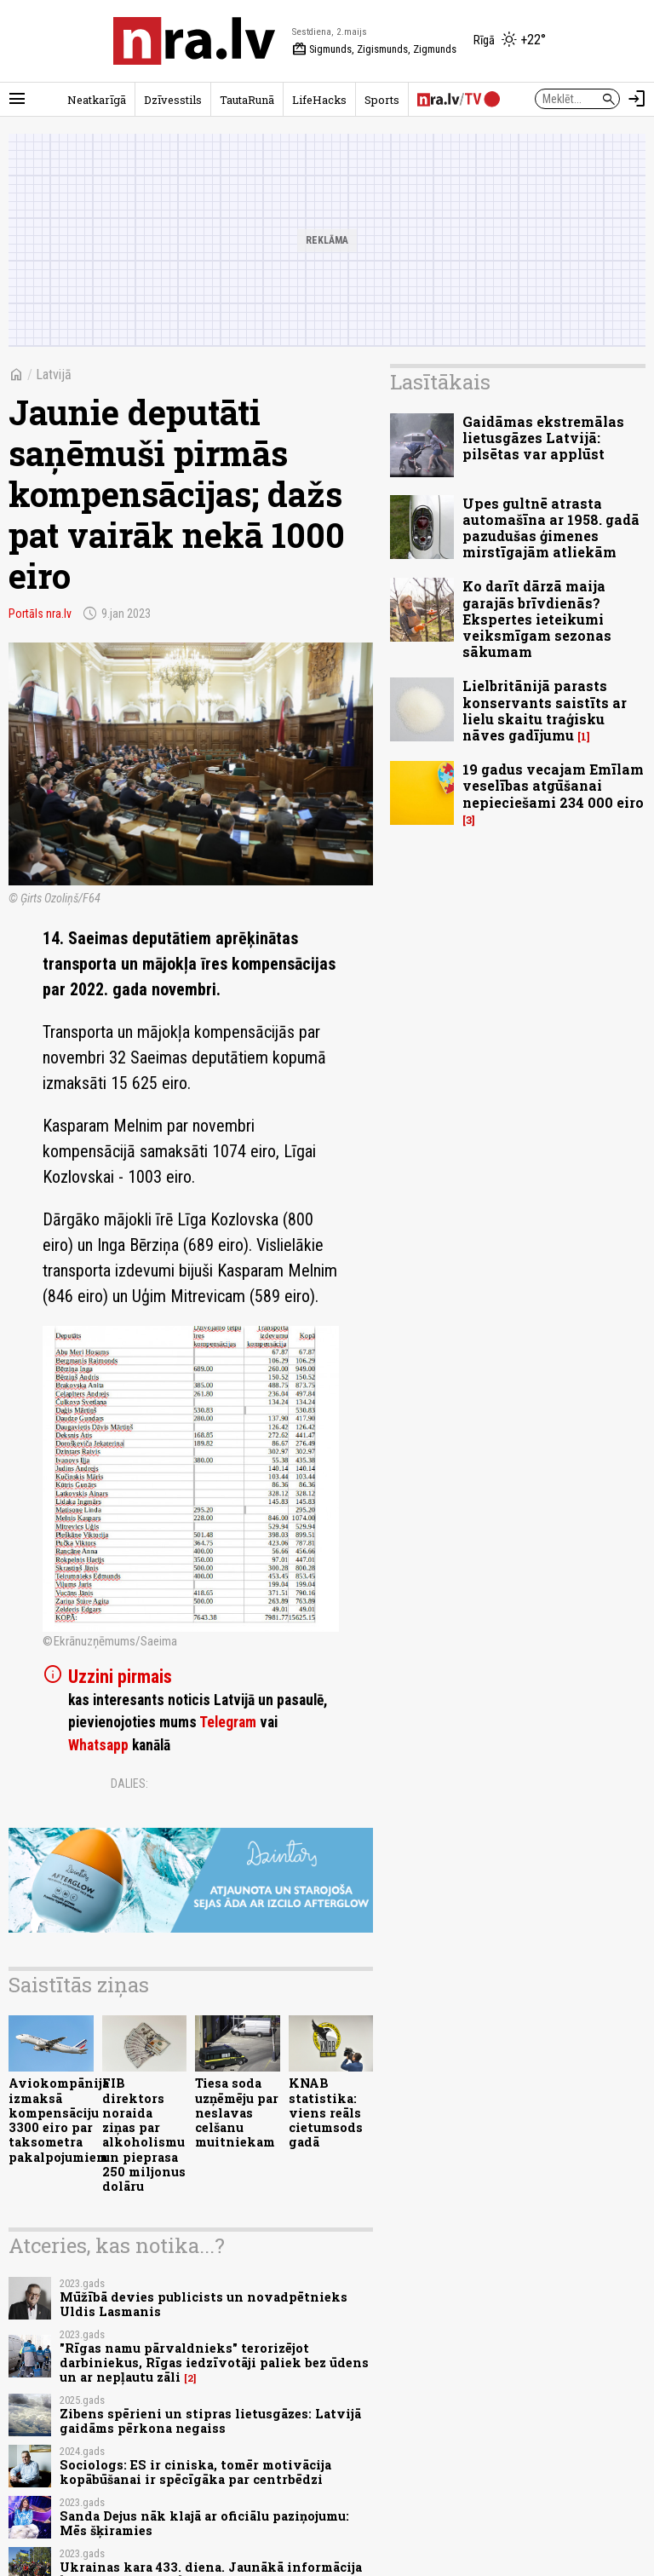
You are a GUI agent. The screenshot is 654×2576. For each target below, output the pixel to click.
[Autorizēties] (637, 99)
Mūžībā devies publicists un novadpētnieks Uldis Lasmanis (203, 2304)
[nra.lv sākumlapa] (194, 41)
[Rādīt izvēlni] (17, 99)
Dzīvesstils (173, 100)
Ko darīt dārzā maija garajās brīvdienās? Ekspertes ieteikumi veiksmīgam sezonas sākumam (536, 618)
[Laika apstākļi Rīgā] (509, 41)
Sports (381, 100)
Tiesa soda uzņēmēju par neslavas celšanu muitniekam (236, 2112)
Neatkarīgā (96, 100)
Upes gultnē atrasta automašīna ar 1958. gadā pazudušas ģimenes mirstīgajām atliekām (551, 528)
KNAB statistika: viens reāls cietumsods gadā (326, 2112)
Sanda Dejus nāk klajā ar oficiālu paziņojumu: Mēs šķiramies (204, 2523)
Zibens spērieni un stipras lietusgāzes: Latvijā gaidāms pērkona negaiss (210, 2421)
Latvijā (54, 374)
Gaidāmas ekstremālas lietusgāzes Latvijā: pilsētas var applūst (543, 437)
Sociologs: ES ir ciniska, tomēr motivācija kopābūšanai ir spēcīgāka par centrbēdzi (195, 2472)
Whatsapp (98, 1745)
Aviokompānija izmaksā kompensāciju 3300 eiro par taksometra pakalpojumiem (59, 2119)
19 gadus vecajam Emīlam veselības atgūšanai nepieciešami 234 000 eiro (553, 785)
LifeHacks (319, 100)
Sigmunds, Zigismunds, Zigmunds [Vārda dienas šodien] (374, 49)
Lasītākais (440, 381)
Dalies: (129, 1783)
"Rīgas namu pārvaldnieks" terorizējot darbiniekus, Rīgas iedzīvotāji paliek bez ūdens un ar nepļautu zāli (214, 2363)
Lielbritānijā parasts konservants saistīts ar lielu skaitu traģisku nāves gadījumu (544, 710)
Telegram (227, 1722)
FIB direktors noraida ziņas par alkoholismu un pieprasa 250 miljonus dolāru (144, 2134)
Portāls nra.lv (40, 613)
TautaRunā (247, 100)
